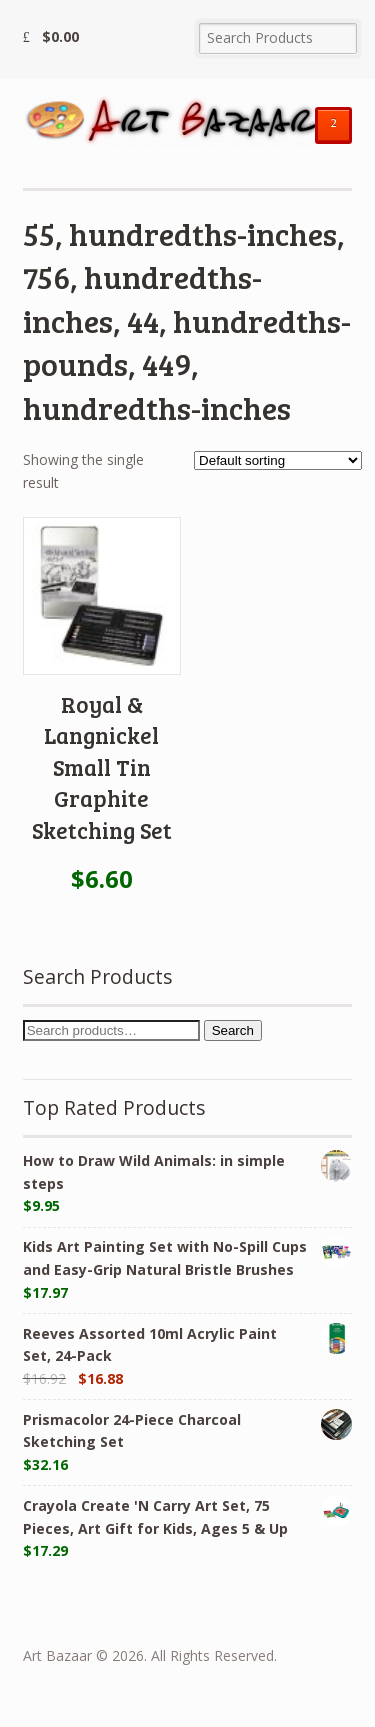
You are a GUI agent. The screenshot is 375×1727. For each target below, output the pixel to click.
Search (233, 1030)
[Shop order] (278, 460)
